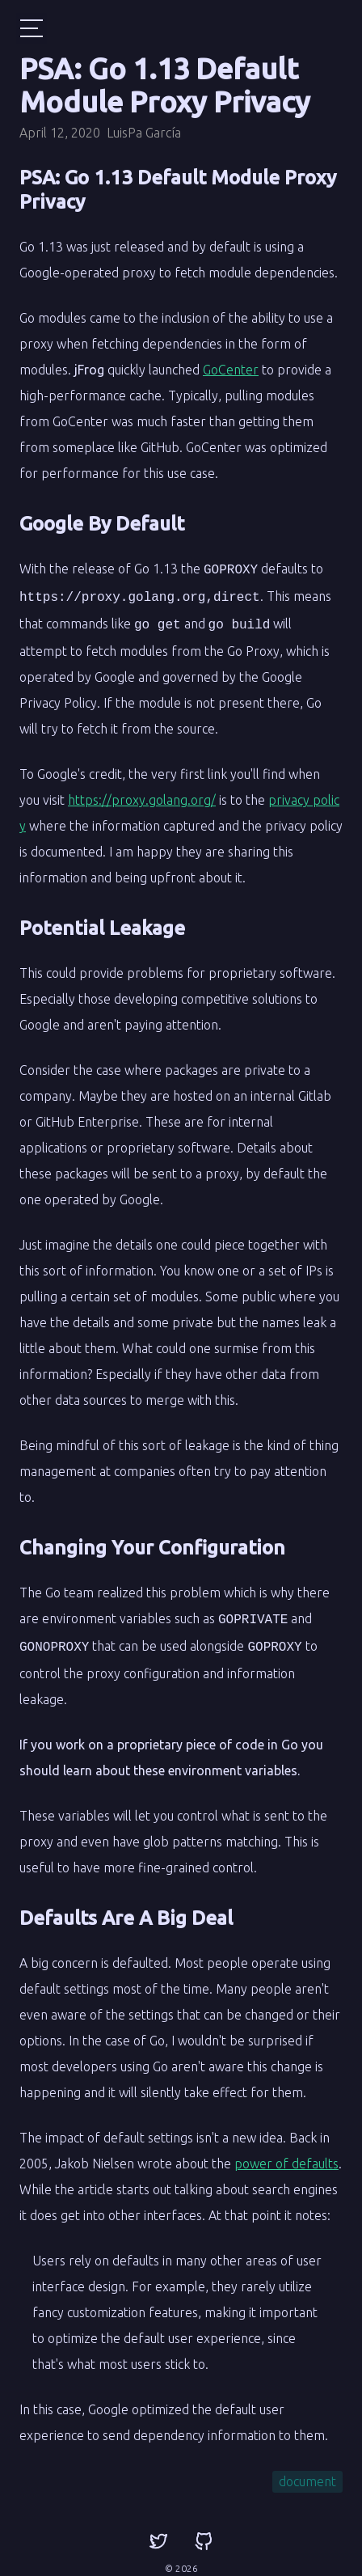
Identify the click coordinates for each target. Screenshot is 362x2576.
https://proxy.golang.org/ (142, 795)
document (307, 2473)
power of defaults (286, 2155)
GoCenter (231, 369)
